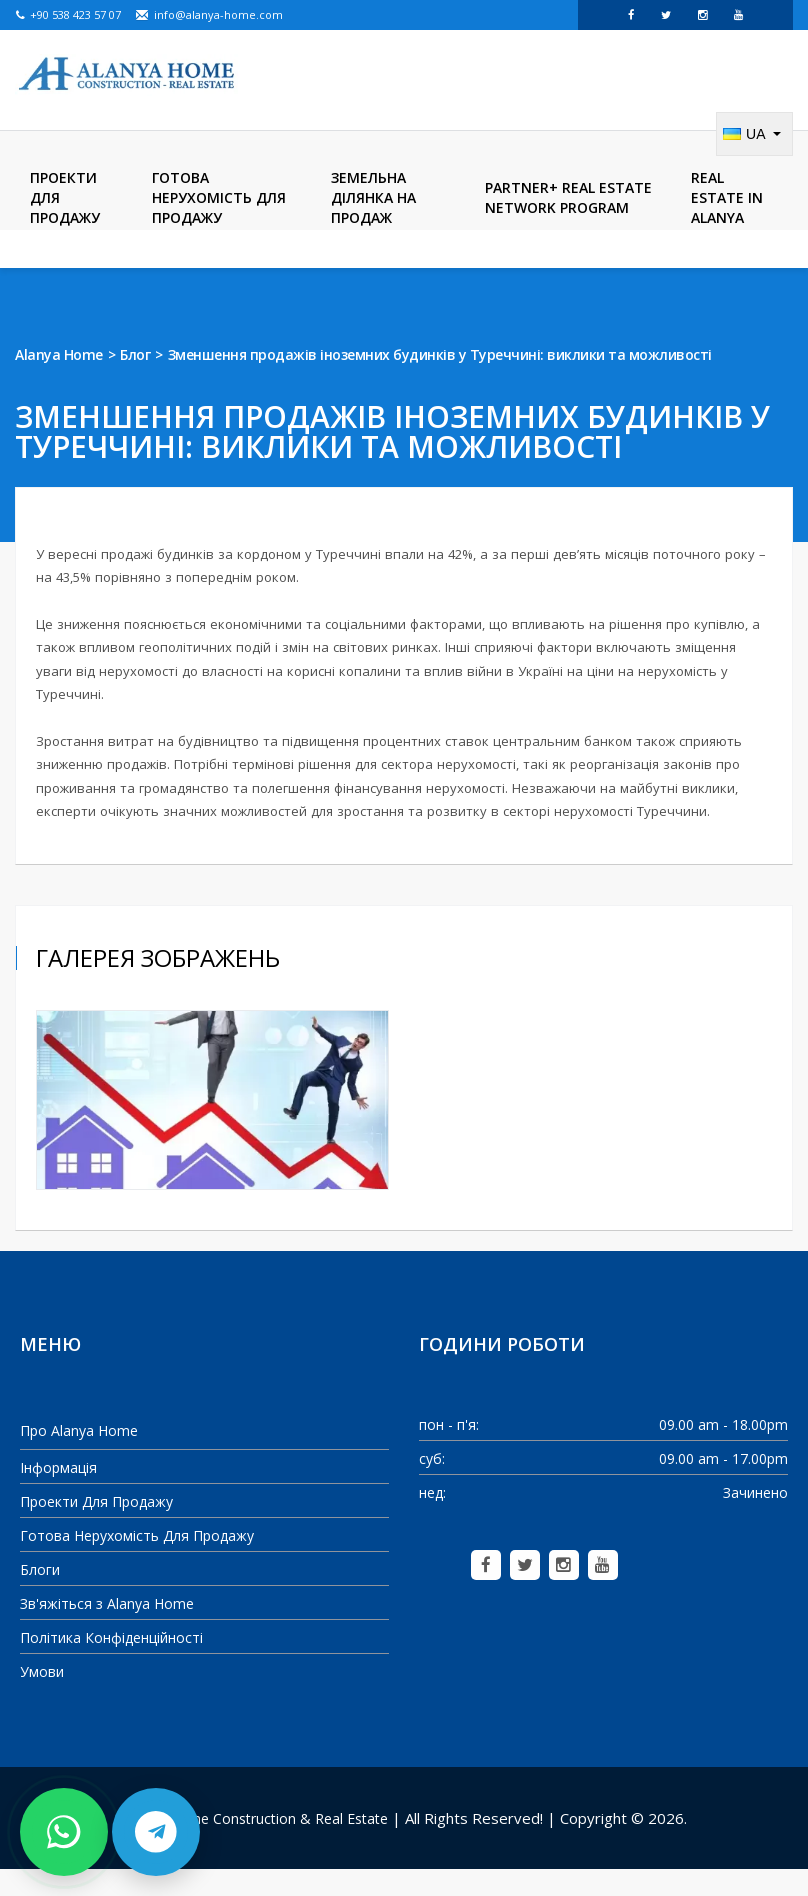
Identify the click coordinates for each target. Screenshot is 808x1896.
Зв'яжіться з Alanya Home (107, 1629)
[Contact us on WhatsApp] (64, 1832)
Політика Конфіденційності (111, 1663)
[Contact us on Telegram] (156, 1832)
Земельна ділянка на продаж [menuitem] (373, 223)
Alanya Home (59, 380)
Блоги (40, 1595)
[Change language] (754, 160)
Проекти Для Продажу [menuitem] (65, 223)
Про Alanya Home (79, 1456)
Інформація (58, 1493)
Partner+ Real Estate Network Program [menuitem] (568, 223)
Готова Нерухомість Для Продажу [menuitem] (219, 223)
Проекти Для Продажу (96, 1527)
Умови (42, 1697)
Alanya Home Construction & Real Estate (255, 1844)
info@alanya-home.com (209, 14)
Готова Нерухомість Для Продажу (137, 1561)
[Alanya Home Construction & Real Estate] (127, 75)
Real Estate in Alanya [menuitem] (727, 223)
